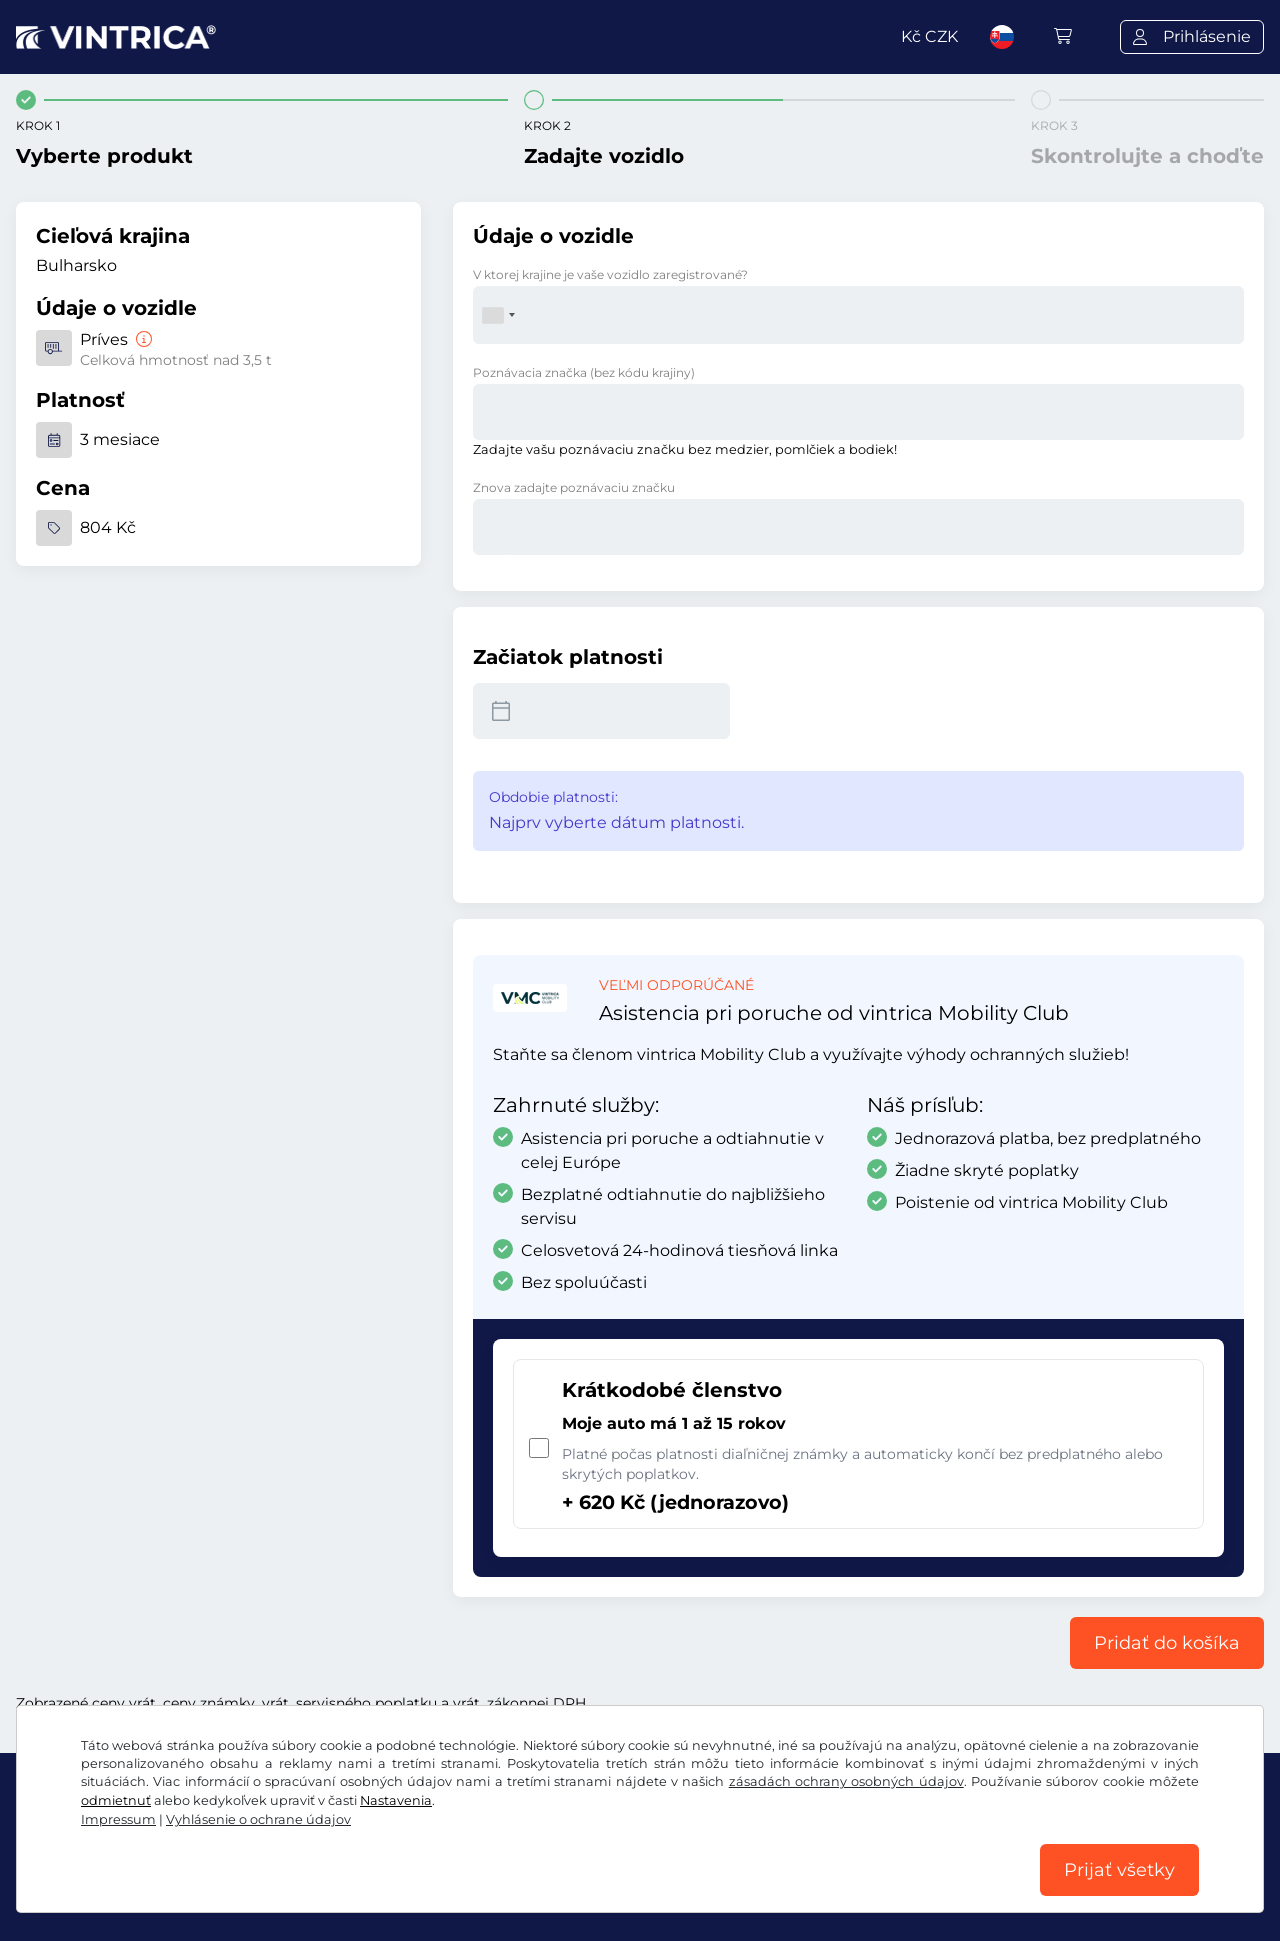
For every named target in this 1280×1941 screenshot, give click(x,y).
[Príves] (142, 339)
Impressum (118, 1819)
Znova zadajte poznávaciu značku (574, 487)
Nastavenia (396, 1800)
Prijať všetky (1119, 1870)
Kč (929, 36)
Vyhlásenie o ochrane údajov (258, 1819)
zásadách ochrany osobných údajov (846, 1781)
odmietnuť (116, 1800)
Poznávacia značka (584, 372)
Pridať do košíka (1167, 1643)
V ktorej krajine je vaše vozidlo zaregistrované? (610, 274)
